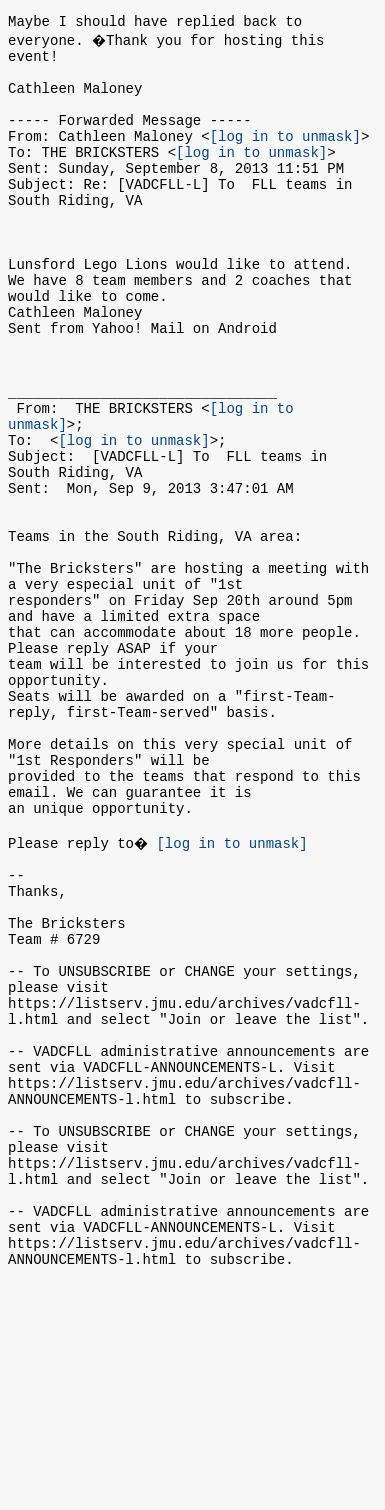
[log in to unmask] (285, 156)
